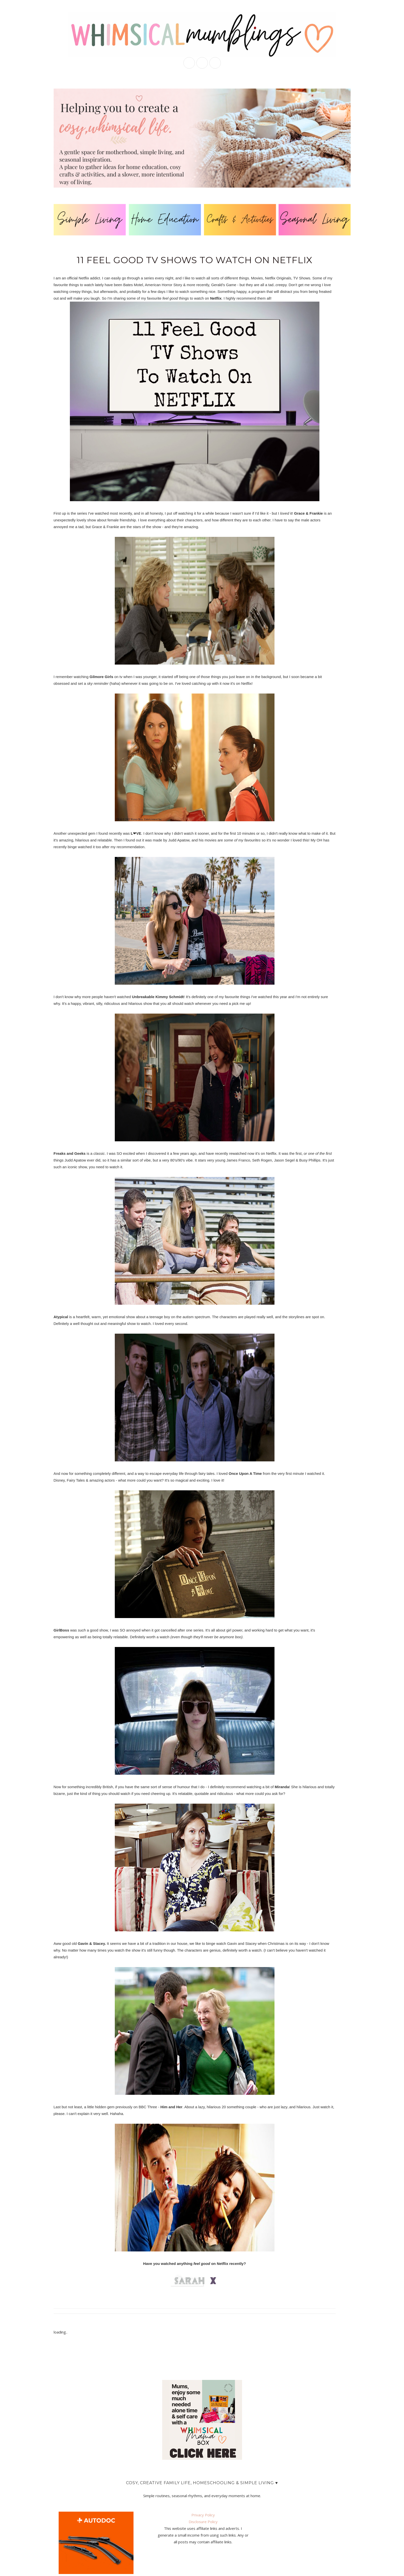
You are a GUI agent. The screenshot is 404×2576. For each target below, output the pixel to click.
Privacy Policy (203, 2514)
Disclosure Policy (203, 2521)
